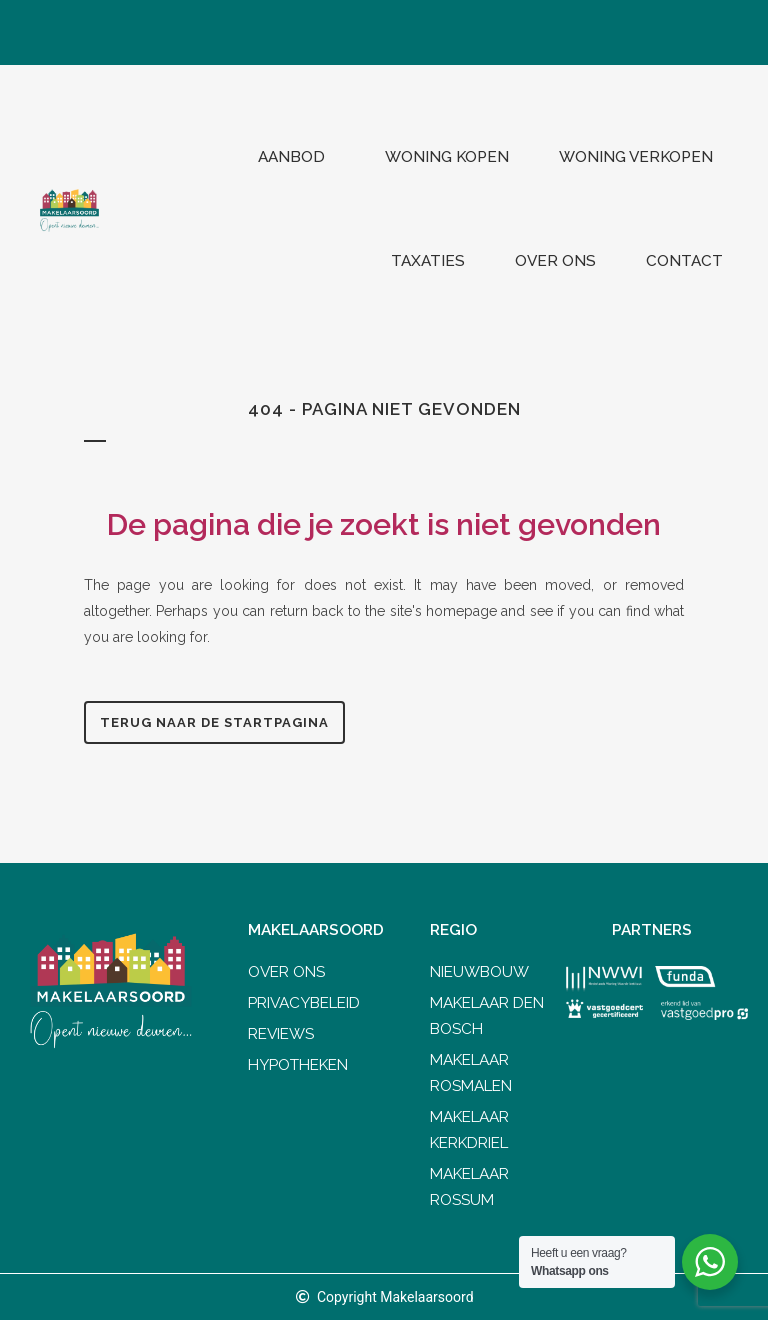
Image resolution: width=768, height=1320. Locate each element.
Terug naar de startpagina (214, 722)
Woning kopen (447, 157)
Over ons (555, 261)
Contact (684, 261)
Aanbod (296, 157)
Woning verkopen (641, 157)
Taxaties (428, 261)
